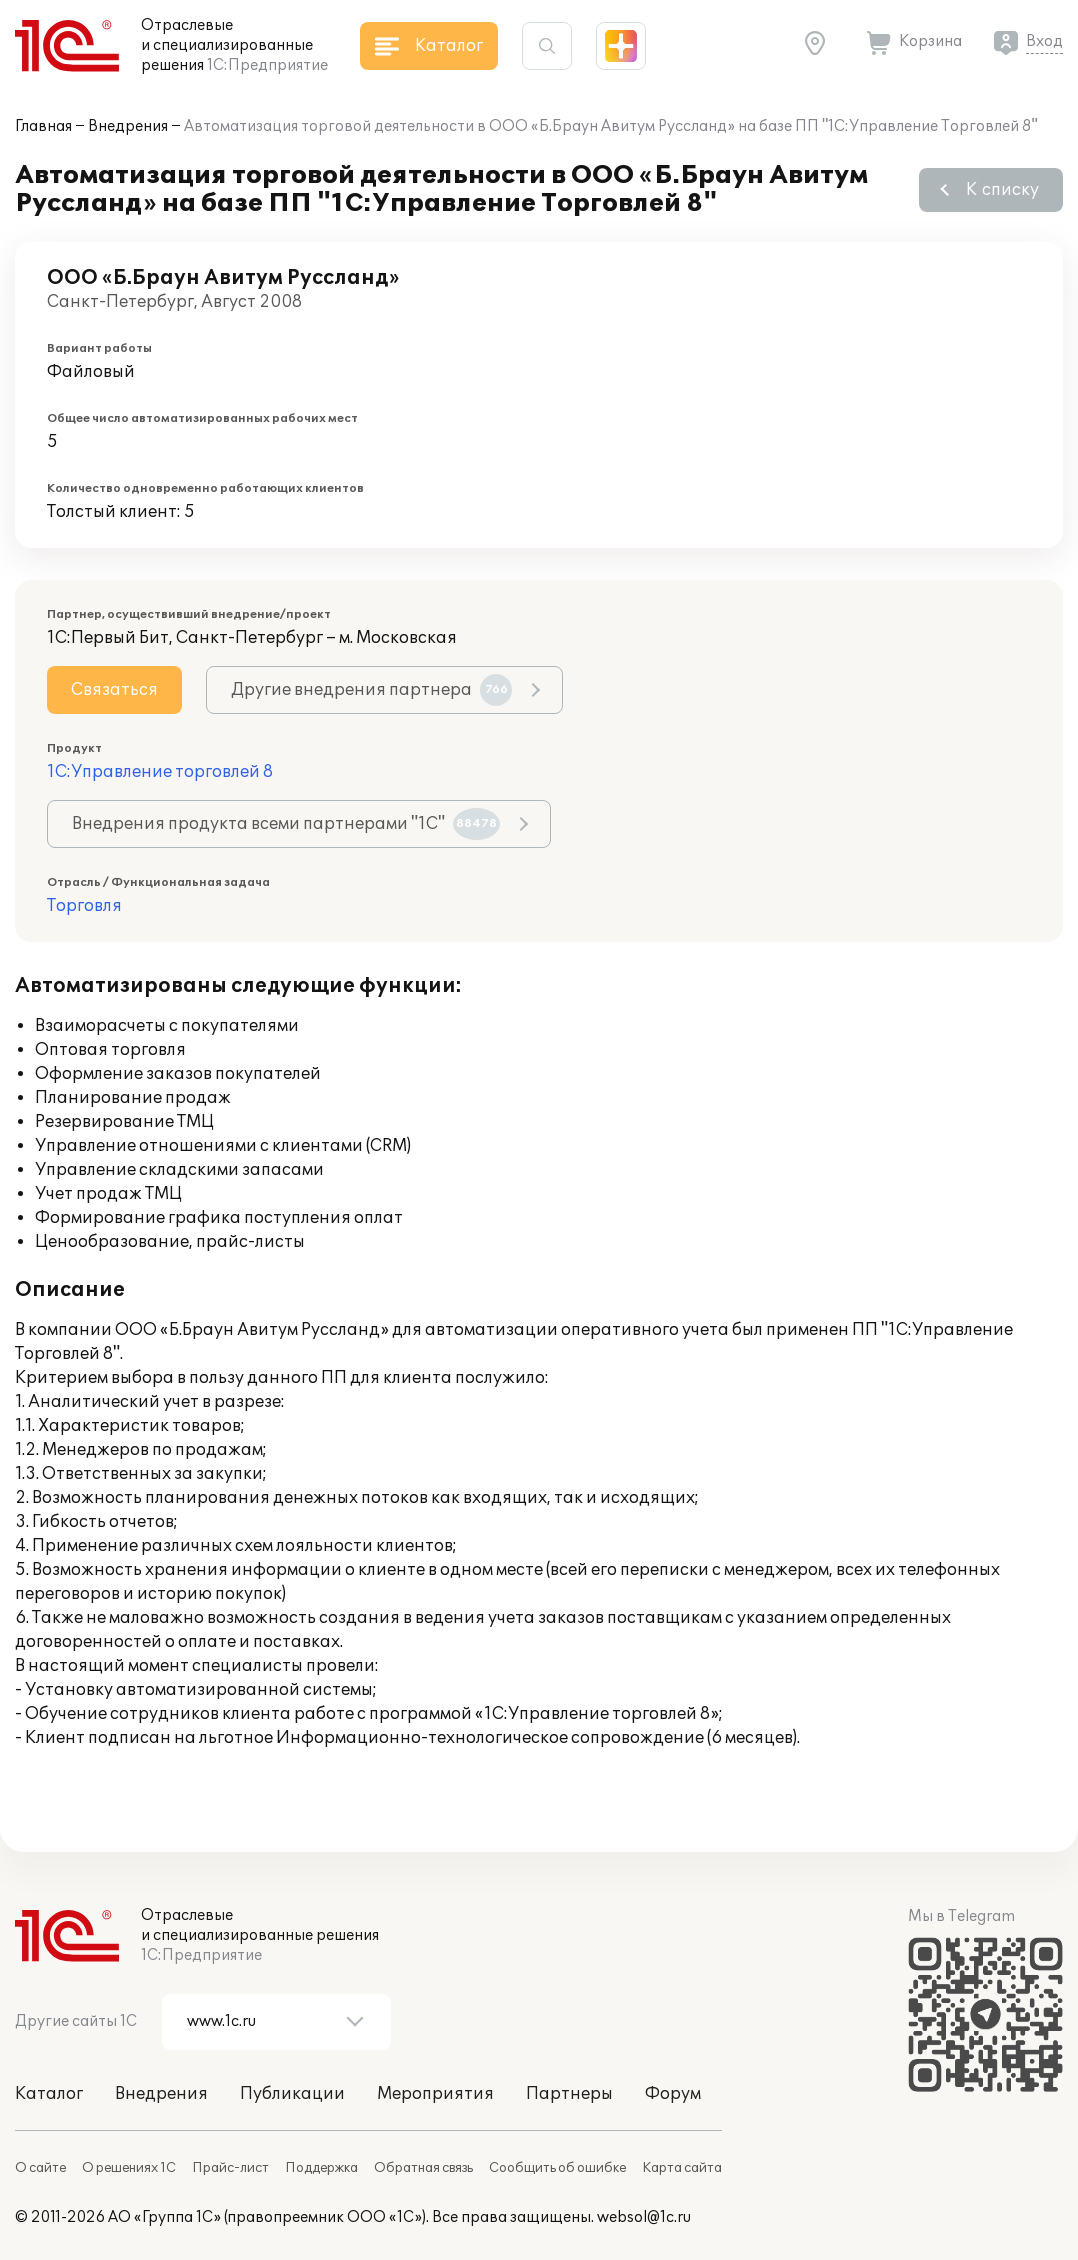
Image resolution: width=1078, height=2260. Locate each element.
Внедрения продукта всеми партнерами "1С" (286, 824)
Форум (673, 2094)
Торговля (84, 906)
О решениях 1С (129, 2168)
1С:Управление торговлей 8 (160, 772)
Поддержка (321, 2168)
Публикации (292, 2094)
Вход (1044, 41)
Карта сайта (682, 2168)
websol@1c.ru (644, 2217)
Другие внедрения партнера (371, 690)
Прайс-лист (230, 2168)
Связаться (114, 690)
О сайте (40, 2168)
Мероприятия (435, 2094)
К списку (1002, 190)
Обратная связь (423, 2168)
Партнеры (569, 2094)
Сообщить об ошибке (557, 2168)
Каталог (49, 2094)
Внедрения (128, 126)
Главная (43, 126)
